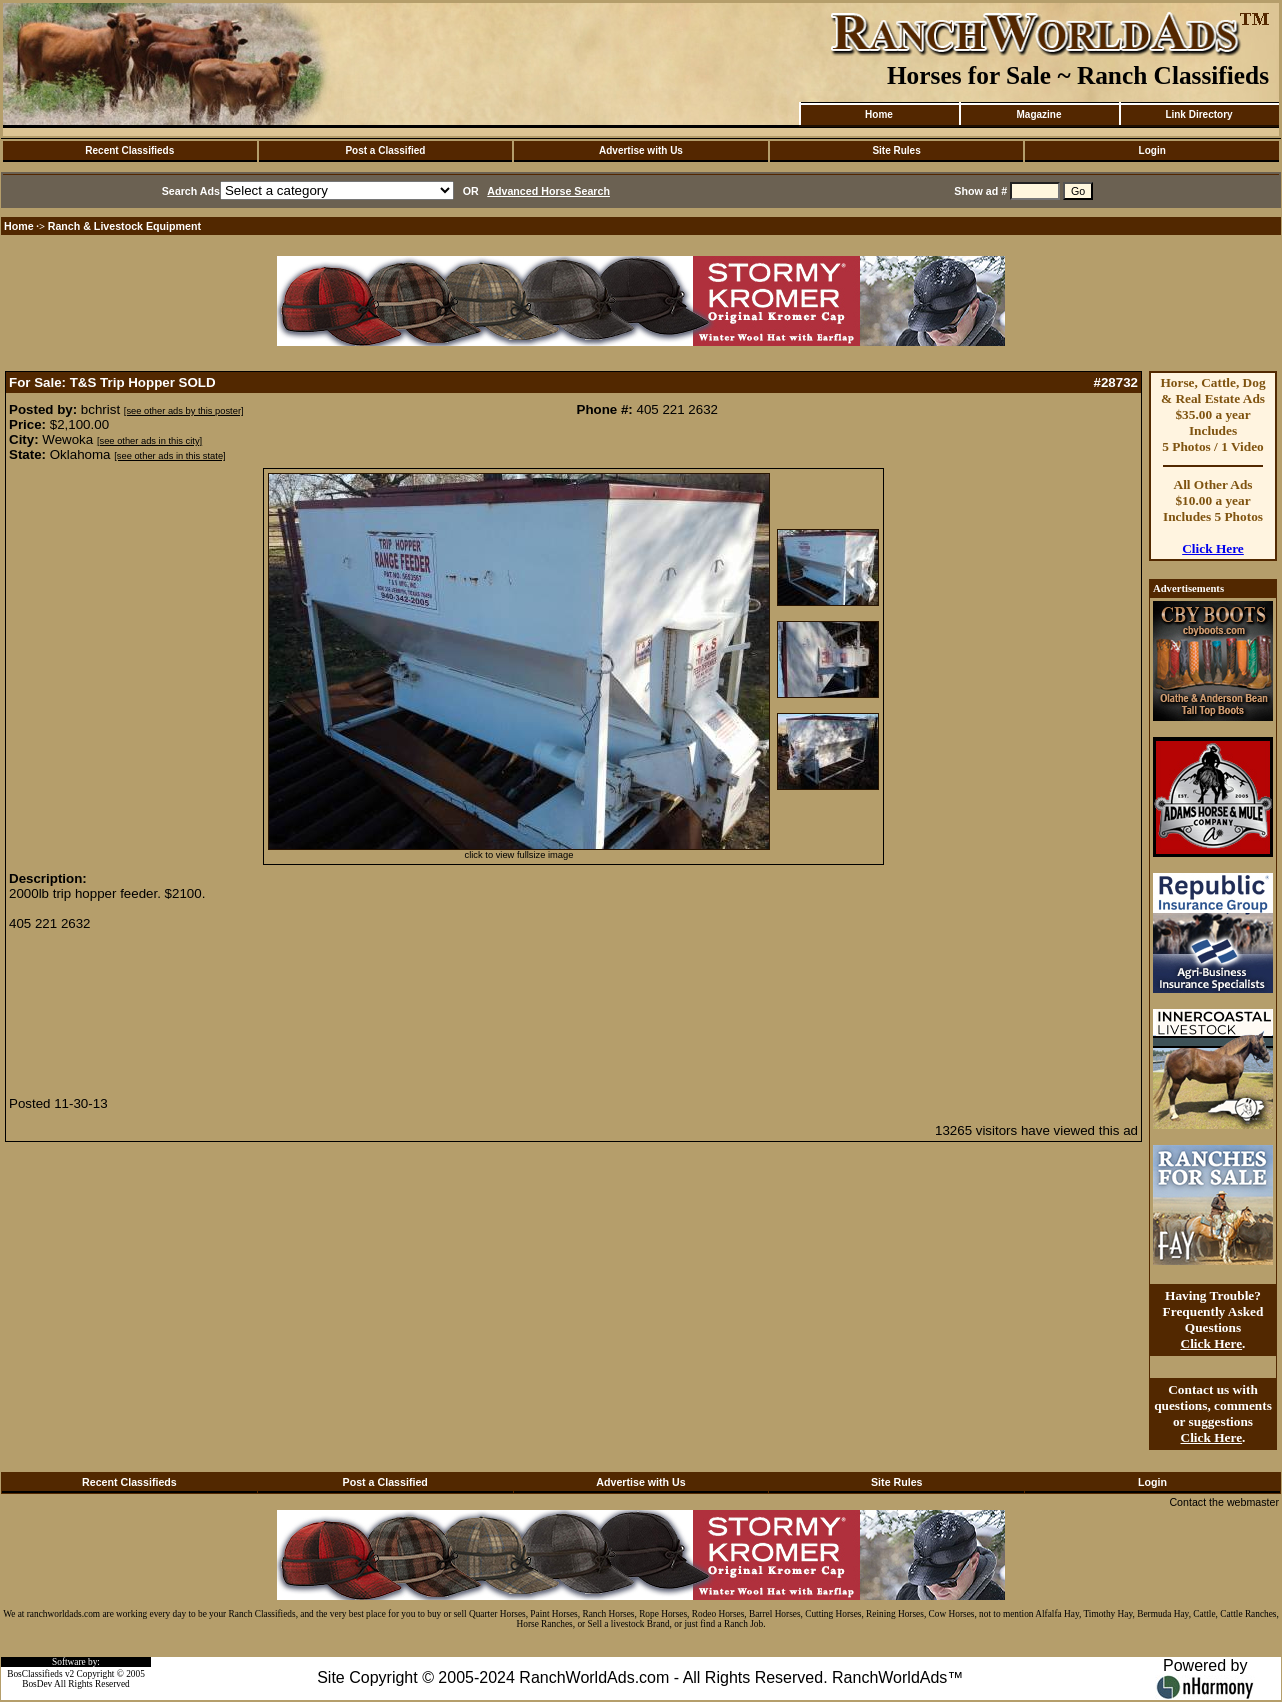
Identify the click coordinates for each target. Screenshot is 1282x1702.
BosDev (37, 1684)
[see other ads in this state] (169, 456)
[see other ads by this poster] (184, 411)
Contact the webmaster (1224, 1502)
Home (879, 114)
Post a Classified (385, 150)
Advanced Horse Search (548, 191)
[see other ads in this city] (149, 441)
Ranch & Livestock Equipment (124, 226)
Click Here (1213, 548)
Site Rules (896, 150)
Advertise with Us (641, 150)
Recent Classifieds (129, 150)
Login (1152, 150)
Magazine (1038, 114)
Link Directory (1198, 114)
